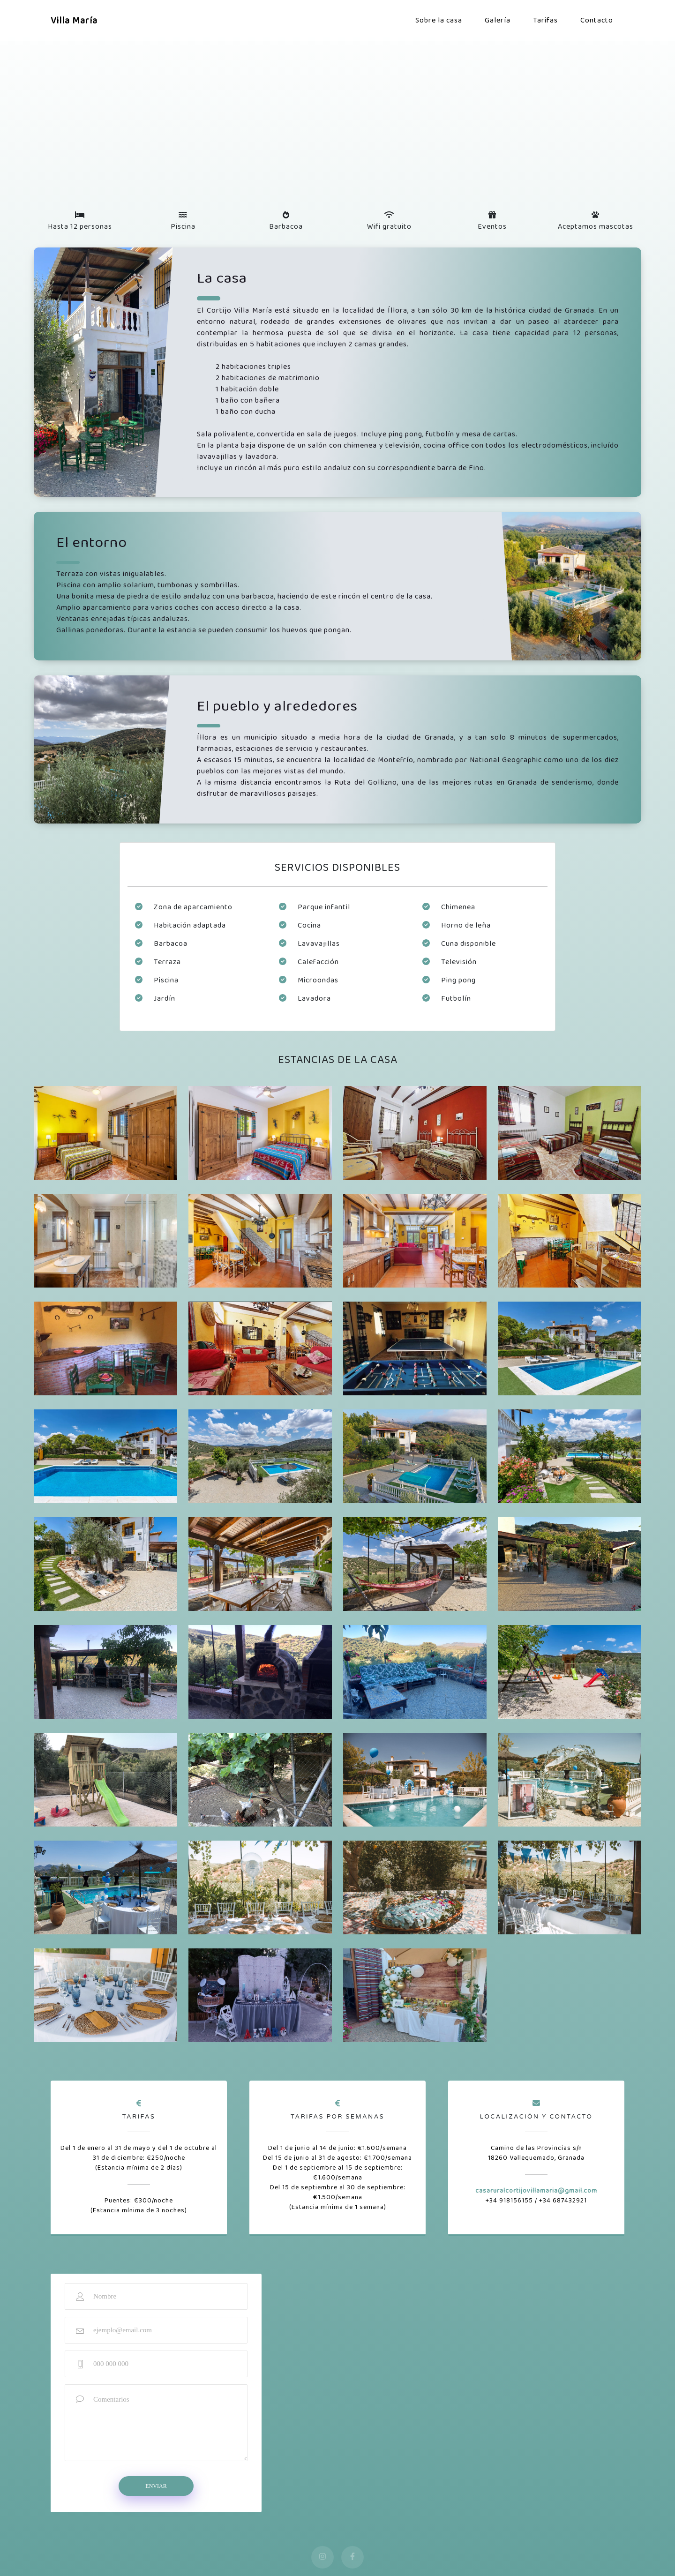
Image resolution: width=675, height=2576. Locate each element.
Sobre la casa (438, 20)
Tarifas (545, 20)
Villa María (74, 20)
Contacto (596, 20)
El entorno (91, 543)
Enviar (155, 2486)
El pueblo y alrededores (277, 707)
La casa (222, 279)
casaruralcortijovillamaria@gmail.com (536, 2191)
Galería (497, 20)
